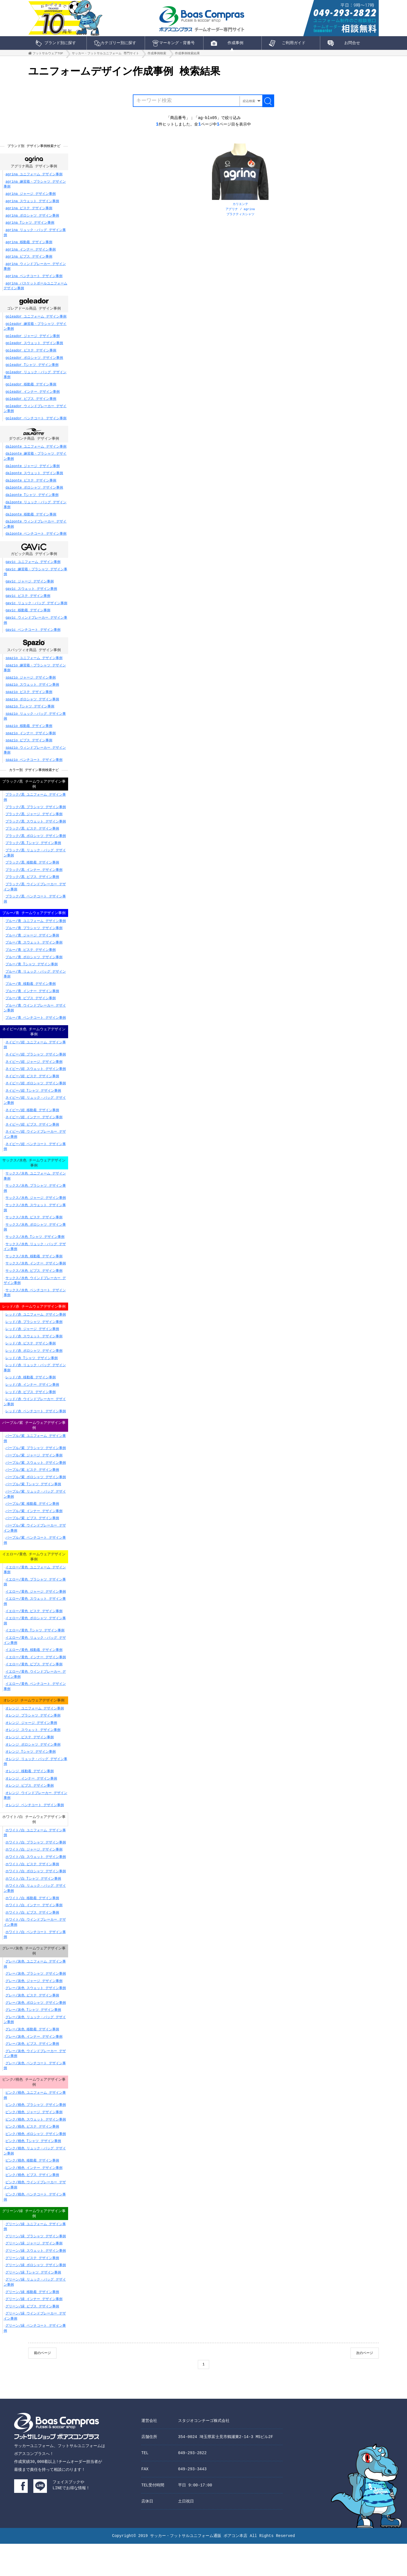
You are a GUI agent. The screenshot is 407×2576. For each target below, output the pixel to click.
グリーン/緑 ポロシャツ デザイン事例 (35, 2296)
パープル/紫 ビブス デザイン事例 (32, 1543)
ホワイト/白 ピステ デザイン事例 (32, 1892)
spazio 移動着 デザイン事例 (28, 734)
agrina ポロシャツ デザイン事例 (32, 221)
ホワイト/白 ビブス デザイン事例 (32, 1940)
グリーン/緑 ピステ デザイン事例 (32, 2289)
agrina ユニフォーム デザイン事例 (33, 180)
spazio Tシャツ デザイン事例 (29, 714)
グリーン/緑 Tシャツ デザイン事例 (33, 2303)
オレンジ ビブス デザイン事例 (29, 1812)
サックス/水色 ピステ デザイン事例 (33, 1235)
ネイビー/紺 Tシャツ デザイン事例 (33, 1107)
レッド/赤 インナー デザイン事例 (32, 1408)
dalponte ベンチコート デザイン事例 (35, 540)
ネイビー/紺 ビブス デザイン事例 (32, 1141)
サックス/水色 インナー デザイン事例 (35, 1281)
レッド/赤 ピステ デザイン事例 (30, 1367)
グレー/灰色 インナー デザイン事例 (33, 2065)
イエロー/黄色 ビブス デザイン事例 (33, 1690)
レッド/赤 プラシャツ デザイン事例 (33, 1346)
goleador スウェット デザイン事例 (34, 349)
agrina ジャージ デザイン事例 (30, 199)
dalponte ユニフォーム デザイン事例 (35, 453)
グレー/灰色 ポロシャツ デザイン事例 (35, 2031)
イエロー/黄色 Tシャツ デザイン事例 (34, 1656)
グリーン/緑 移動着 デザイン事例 (32, 2323)
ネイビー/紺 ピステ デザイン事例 (32, 1093)
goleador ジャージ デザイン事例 (32, 342)
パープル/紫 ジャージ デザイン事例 (33, 1480)
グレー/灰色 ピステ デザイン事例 (32, 2024)
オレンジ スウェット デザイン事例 (32, 1756)
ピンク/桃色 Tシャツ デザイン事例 (33, 2171)
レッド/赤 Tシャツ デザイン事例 (31, 1382)
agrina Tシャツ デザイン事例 (29, 228)
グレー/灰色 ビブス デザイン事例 (32, 2072)
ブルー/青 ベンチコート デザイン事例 (35, 1033)
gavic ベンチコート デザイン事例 (32, 637)
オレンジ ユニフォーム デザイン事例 (34, 1735)
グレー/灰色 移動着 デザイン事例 (32, 2058)
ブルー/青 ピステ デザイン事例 (30, 965)
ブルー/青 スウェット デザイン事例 (33, 958)
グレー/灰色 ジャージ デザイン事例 (33, 2010)
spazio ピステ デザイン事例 (28, 700)
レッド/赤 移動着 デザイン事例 (30, 1401)
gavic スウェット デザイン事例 (31, 596)
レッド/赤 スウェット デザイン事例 (33, 1360)
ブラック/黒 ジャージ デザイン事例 (33, 823)
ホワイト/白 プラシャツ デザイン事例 (35, 1870)
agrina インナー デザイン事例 (30, 255)
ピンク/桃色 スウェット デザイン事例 (35, 2149)
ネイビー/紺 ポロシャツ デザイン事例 (35, 1100)
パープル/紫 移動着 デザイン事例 (32, 1528)
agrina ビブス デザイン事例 (28, 262)
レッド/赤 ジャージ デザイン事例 (32, 1353)
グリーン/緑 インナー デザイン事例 (33, 2330)
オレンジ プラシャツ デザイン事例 (32, 1742)
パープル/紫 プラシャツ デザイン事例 (35, 1473)
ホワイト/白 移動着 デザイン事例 (32, 1926)
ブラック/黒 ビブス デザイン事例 (32, 886)
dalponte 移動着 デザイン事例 (30, 521)
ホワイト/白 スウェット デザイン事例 (35, 1884)
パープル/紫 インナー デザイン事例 (33, 1536)
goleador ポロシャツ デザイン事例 (34, 364)
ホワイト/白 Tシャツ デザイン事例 (33, 1906)
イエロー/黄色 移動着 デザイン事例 (33, 1676)
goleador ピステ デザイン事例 (30, 357)
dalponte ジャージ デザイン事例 (32, 473)
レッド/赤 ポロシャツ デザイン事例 (33, 1374)
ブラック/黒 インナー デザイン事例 (33, 879)
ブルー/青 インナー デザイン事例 (32, 1006)
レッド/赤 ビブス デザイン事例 (30, 1416)
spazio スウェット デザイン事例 (32, 692)
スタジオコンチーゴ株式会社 (204, 2453)
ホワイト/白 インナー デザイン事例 (33, 1933)
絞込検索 (248, 103)
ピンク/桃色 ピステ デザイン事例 (32, 2156)
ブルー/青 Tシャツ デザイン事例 (31, 979)
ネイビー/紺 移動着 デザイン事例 (32, 1126)
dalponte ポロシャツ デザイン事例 (34, 494)
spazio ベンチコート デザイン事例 (33, 768)
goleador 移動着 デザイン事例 (30, 390)
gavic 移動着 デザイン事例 (27, 618)
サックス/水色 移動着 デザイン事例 (33, 1274)
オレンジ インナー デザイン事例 (31, 1805)
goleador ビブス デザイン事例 (30, 405)
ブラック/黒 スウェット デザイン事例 (35, 830)
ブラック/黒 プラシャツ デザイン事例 (35, 816)
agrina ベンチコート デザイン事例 (33, 282)
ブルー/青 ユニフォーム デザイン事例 (35, 936)
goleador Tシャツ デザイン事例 (31, 371)
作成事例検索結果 (187, 55)
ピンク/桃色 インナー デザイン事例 (33, 2198)
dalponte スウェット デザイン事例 (34, 480)
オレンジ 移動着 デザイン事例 (29, 1798)
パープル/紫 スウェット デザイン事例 (35, 1487)
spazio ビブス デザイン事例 (28, 748)
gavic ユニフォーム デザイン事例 (32, 569)
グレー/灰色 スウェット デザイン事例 (35, 2017)
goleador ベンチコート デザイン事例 (35, 424)
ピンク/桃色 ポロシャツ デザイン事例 (35, 2164)
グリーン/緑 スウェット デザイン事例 (35, 2282)
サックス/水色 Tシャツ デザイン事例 (34, 1254)
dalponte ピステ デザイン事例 (30, 487)
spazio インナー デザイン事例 (30, 741)
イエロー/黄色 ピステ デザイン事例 (33, 1637)
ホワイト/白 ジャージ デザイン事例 (33, 1877)
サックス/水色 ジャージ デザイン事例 (35, 1215)
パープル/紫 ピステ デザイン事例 (32, 1495)
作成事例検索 (157, 55)
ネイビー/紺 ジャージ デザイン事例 (33, 1078)
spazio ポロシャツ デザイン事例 (32, 707)
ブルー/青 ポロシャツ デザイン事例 (33, 972)
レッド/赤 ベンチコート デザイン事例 (35, 1435)
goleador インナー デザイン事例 (32, 398)
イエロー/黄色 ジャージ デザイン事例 (35, 1618)
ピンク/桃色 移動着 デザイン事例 (32, 2190)
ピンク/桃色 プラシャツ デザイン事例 (35, 2135)
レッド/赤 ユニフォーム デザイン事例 (35, 1338)
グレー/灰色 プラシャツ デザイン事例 (35, 2002)
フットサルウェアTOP (48, 55)
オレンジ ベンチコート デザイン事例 (34, 1832)
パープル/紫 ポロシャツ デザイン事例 (35, 1502)
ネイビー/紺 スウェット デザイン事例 (35, 1085)
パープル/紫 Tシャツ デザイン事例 (33, 1509)
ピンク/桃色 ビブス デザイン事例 (32, 2205)
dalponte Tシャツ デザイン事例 (31, 502)
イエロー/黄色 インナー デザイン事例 (35, 1683)
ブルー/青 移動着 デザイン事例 (30, 999)
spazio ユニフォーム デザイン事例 (33, 666)
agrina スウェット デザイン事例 (32, 207)
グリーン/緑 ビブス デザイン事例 (32, 2337)
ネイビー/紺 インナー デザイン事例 (33, 1134)
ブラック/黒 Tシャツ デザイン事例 (33, 852)
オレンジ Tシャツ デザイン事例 (30, 1778)
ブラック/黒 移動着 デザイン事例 (32, 871)
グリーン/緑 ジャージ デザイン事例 (33, 2274)
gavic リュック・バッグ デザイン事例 (36, 610)
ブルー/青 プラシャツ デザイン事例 (33, 943)
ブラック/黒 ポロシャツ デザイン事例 (35, 845)
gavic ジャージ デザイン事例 (29, 589)
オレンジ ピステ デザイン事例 (29, 1764)
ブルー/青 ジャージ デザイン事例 (32, 951)
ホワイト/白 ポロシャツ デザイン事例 (35, 1899)
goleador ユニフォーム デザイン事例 (35, 323)
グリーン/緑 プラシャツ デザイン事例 (35, 2267)
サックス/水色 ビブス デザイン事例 (33, 1288)
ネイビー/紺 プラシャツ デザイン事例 (35, 1071)
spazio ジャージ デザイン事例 (30, 685)
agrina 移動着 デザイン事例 (28, 248)
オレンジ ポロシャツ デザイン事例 (32, 1771)
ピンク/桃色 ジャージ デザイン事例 (33, 2142)
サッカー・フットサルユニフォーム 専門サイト (105, 55)
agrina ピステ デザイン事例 (28, 214)
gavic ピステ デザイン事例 (27, 603)
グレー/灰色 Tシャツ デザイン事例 (33, 2039)
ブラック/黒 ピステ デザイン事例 (32, 837)
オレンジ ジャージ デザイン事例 (31, 1749)
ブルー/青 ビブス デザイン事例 (30, 1013)
